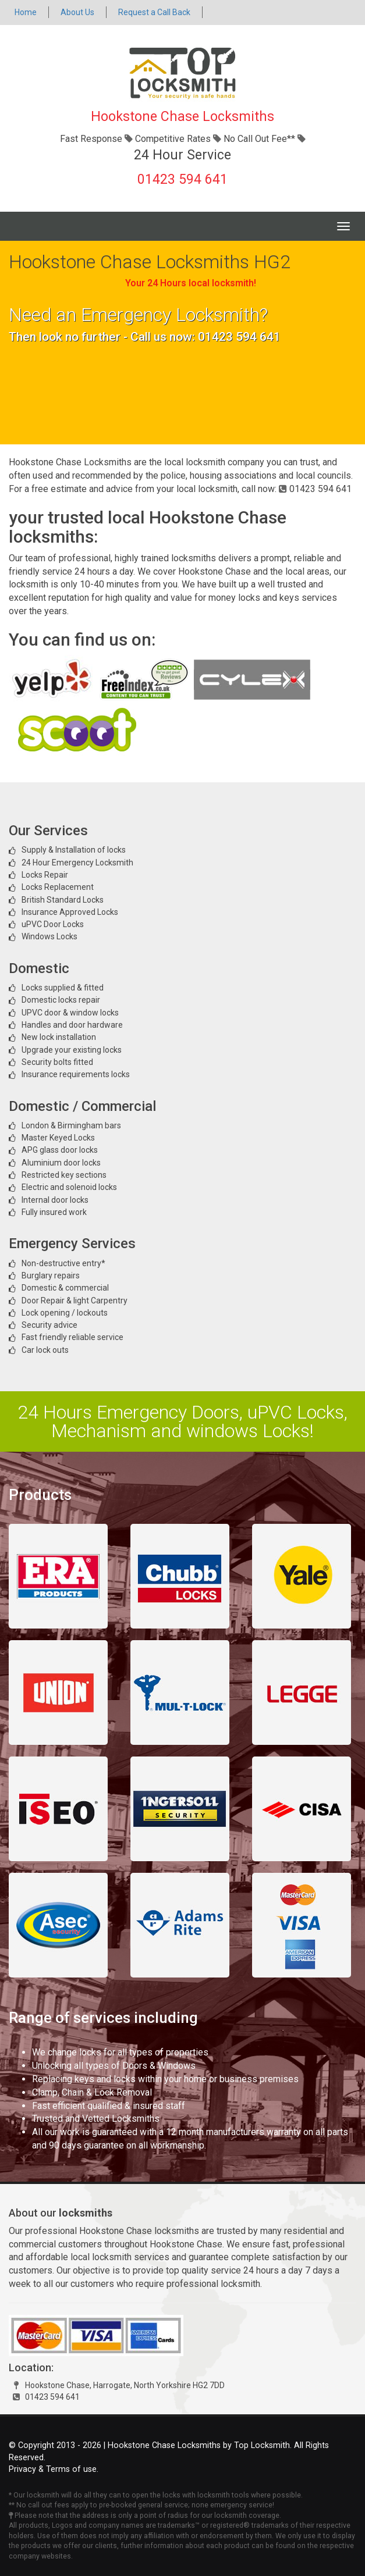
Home (26, 12)
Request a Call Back (154, 12)
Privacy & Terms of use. (53, 2469)
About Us (77, 12)
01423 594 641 (182, 179)
